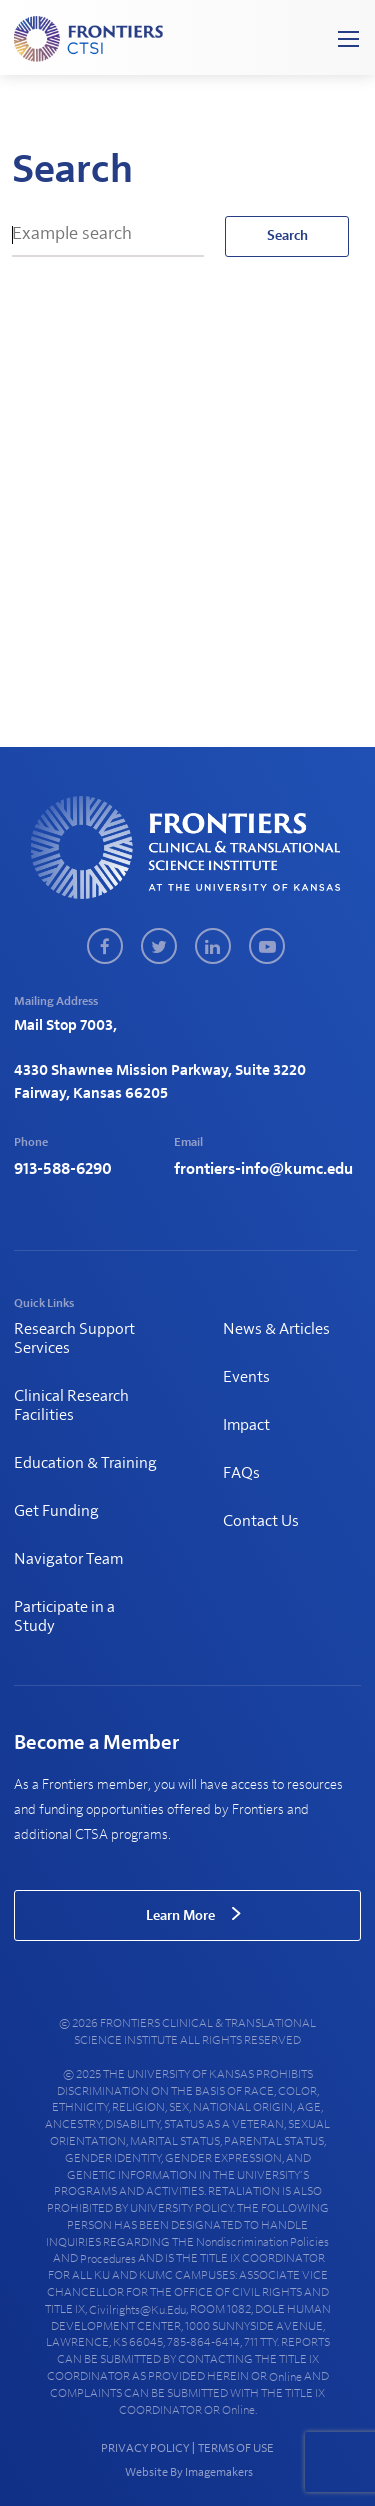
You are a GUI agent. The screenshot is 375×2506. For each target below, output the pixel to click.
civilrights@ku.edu (137, 2310)
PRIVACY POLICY (145, 2448)
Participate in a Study (64, 1616)
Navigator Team (68, 1559)
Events (246, 1377)
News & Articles (276, 1329)
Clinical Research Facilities (71, 1405)
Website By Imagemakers (188, 2472)
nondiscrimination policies (262, 2242)
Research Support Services (74, 1338)
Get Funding (56, 1511)
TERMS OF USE (236, 2448)
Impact (246, 1425)
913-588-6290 (63, 1169)
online (285, 2377)
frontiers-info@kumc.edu (263, 1169)
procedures (108, 2259)
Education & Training (85, 1463)
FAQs (241, 1473)
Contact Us (261, 1521)
